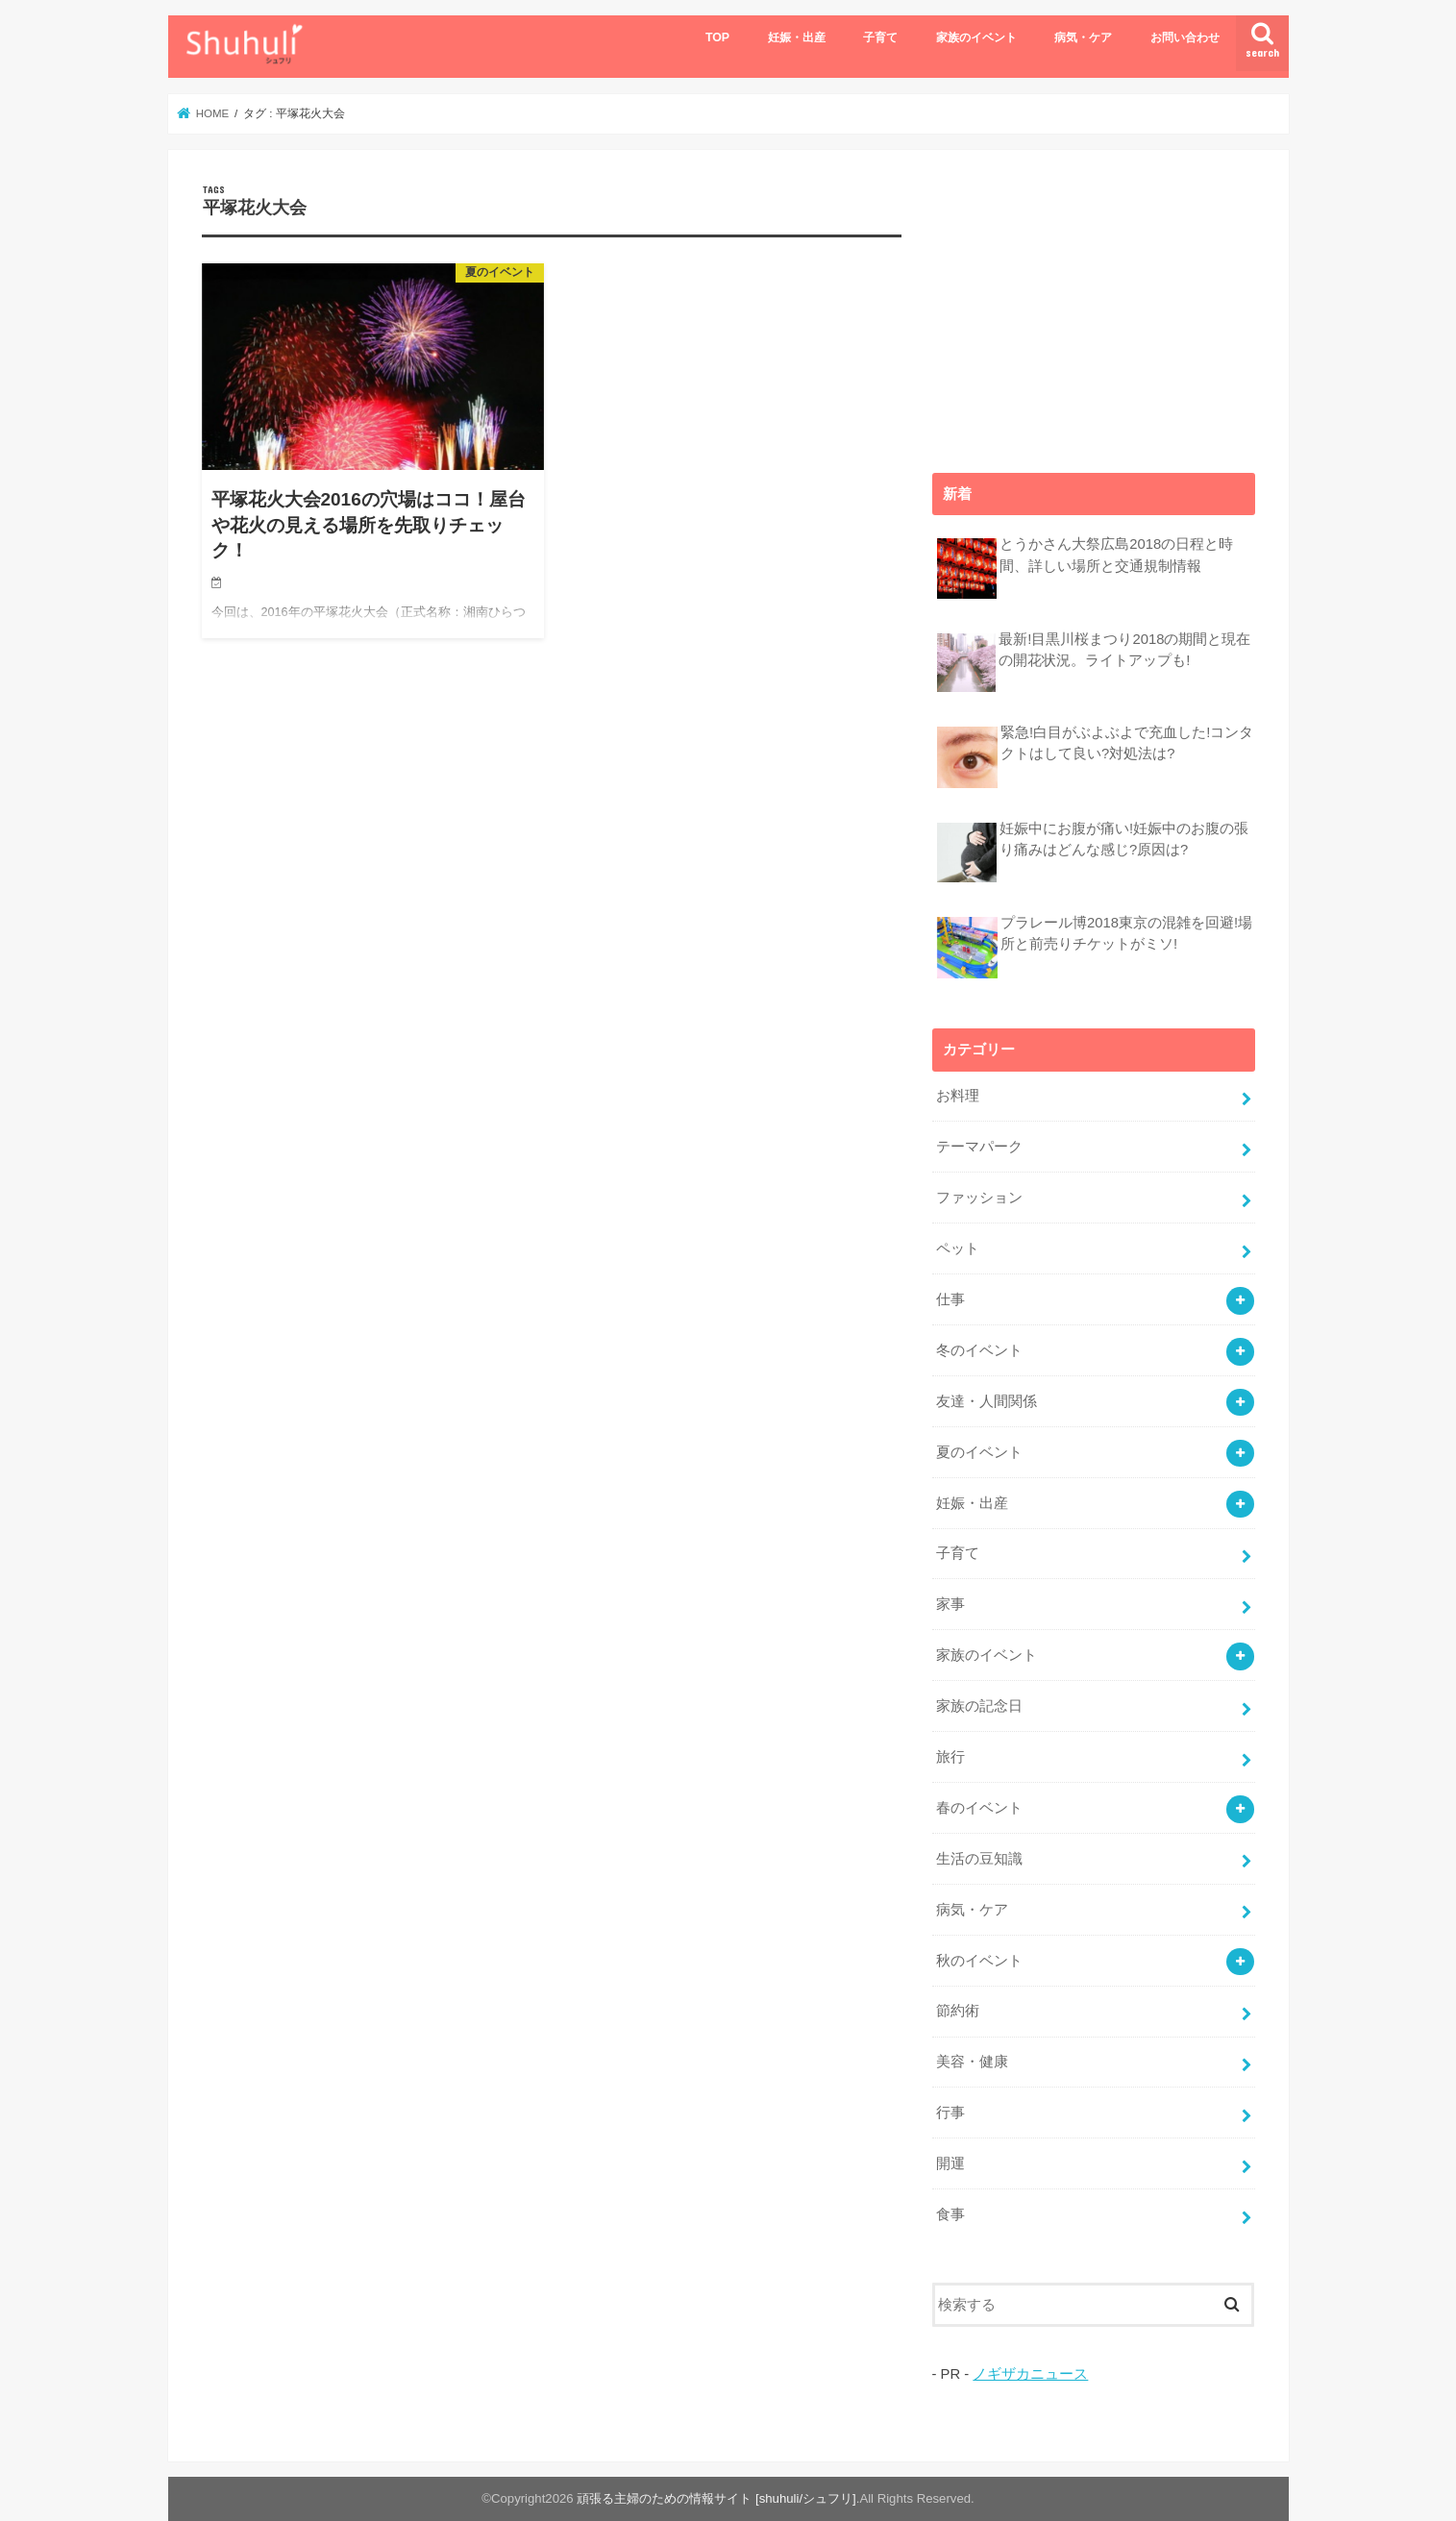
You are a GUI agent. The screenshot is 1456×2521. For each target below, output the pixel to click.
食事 (950, 2214)
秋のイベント (979, 1960)
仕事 (950, 1299)
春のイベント (979, 1808)
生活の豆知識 (979, 1858)
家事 (950, 1604)
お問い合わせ (1185, 37)
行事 (950, 2112)
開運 (950, 2163)
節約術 (957, 2010)
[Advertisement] (1094, 304)
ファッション (979, 1197)
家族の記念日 (979, 1706)
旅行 (950, 1757)
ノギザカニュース (1030, 2374)
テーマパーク (979, 1146)
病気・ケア (1083, 37)
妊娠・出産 (797, 37)
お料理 (957, 1095)
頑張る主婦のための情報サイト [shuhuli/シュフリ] (716, 2498)
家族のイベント (976, 37)
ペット (957, 1248)
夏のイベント (979, 1452)
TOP (717, 37)
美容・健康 (972, 2061)
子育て (880, 37)
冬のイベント (979, 1350)
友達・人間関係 (986, 1401)
